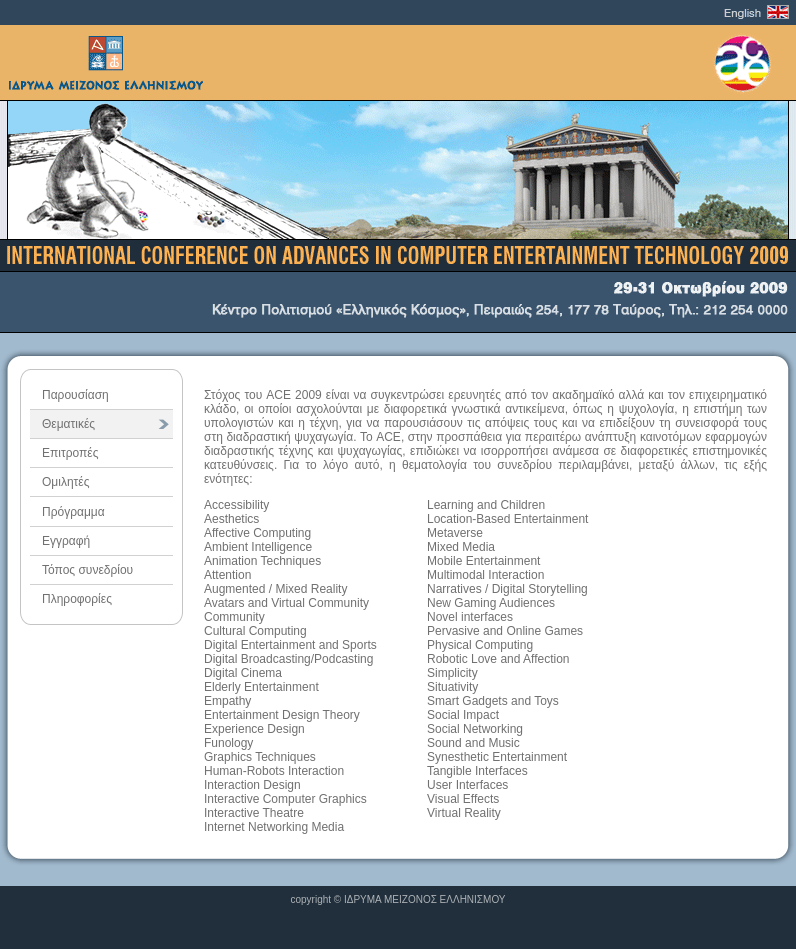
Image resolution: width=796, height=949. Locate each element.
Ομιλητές (65, 482)
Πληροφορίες (77, 599)
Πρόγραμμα (73, 512)
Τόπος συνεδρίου (87, 570)
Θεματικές (68, 424)
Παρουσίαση (75, 395)
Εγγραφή (66, 541)
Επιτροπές (70, 453)
